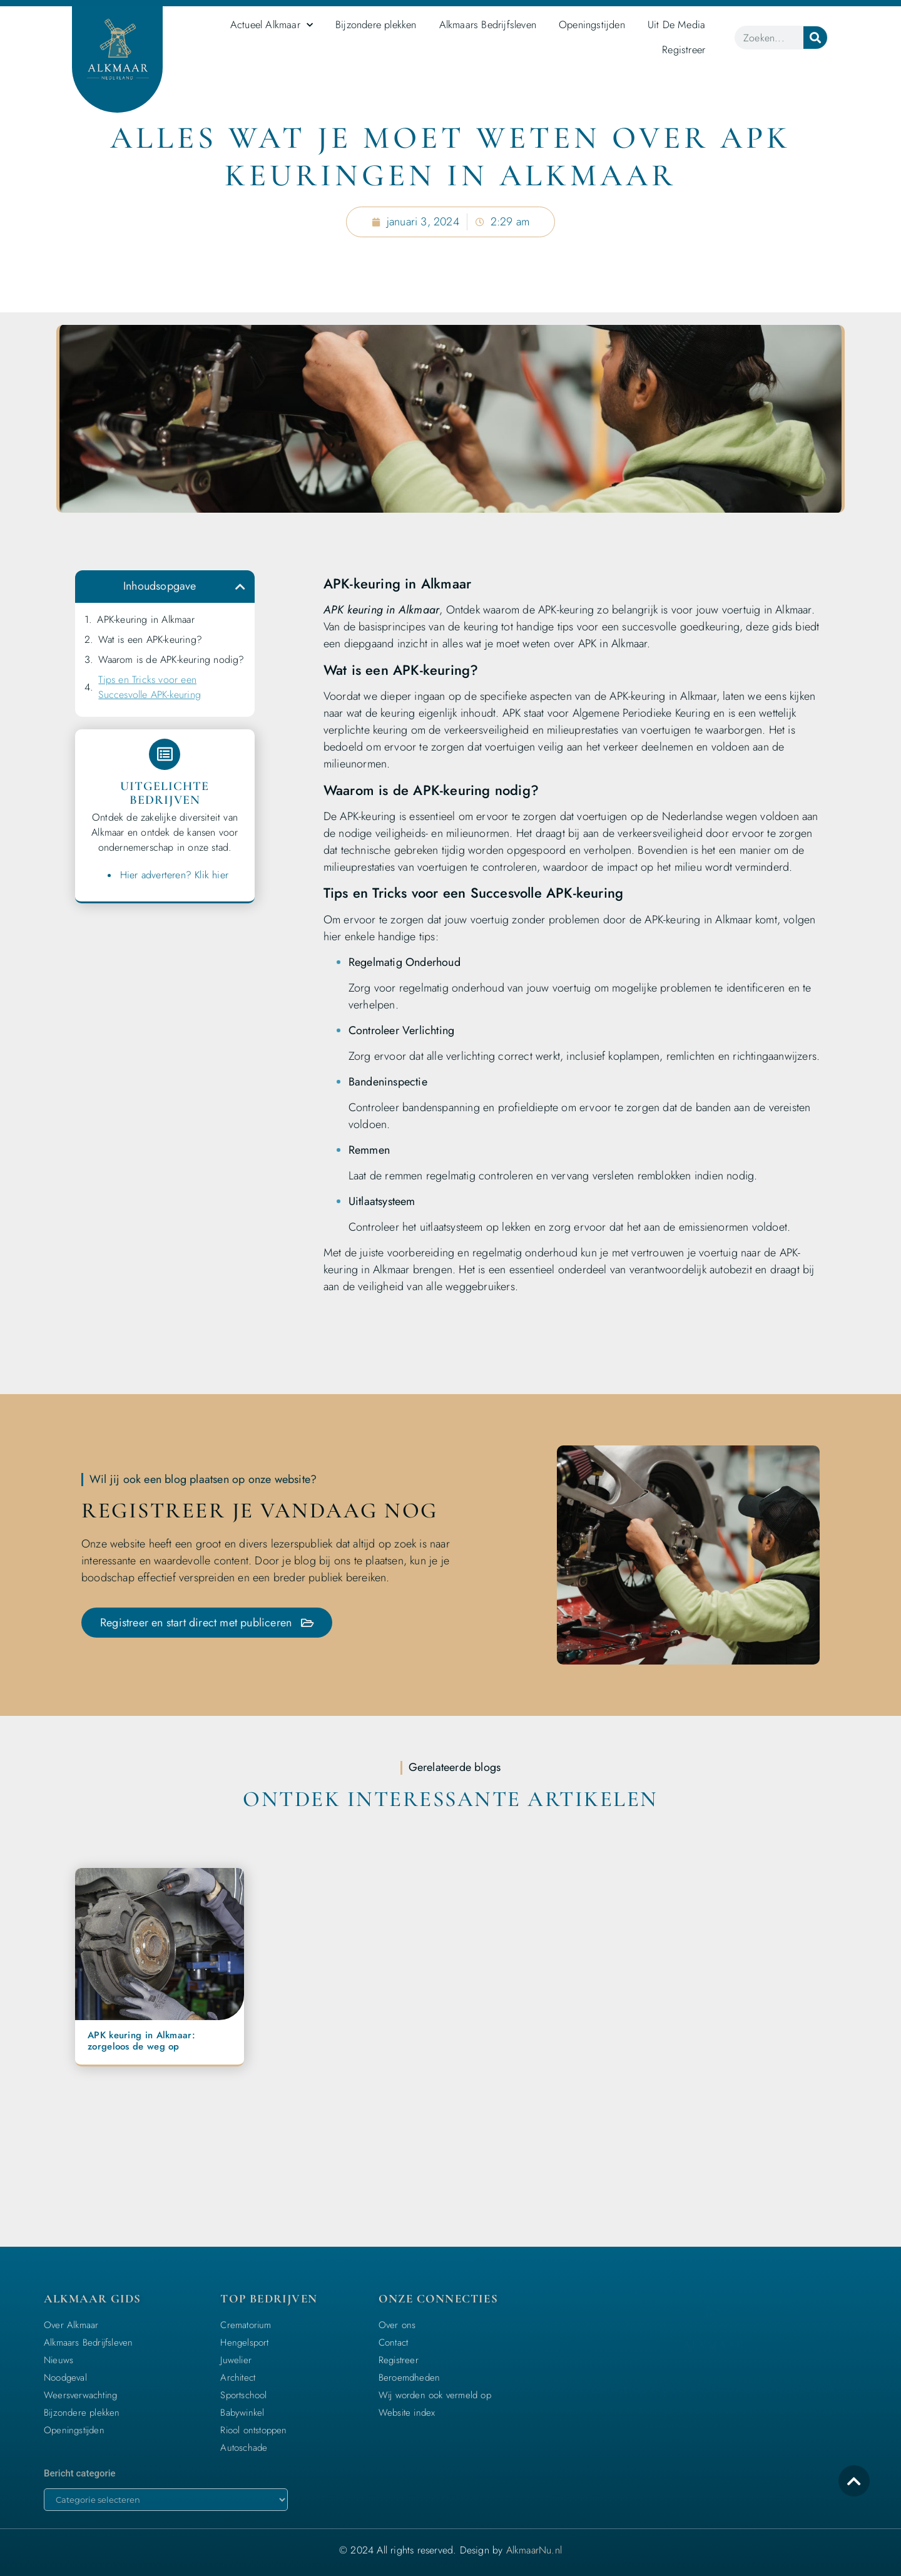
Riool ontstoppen (253, 2430)
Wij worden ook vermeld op (435, 2395)
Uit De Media (676, 24)
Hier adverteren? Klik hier (174, 875)
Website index (407, 2412)
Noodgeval (65, 2377)
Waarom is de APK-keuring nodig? (171, 659)
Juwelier (236, 2360)
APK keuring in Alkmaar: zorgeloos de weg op (141, 2040)
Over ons (397, 2325)
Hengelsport (244, 2342)
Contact (393, 2342)
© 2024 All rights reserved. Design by (450, 2550)
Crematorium (245, 2325)
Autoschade (243, 2448)
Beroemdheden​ (409, 2377)
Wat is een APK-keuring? (150, 639)
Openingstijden (592, 24)
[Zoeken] (815, 37)
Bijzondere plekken (376, 24)
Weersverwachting (80, 2395)
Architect (237, 2377)
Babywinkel (242, 2412)
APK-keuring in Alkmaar (145, 619)
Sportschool (243, 2395)
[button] (240, 586)
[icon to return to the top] (854, 2480)
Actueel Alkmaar (271, 25)
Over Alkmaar (71, 2325)
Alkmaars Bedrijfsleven (487, 24)
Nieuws (58, 2360)
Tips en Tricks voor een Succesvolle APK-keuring (149, 687)
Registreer (683, 49)
